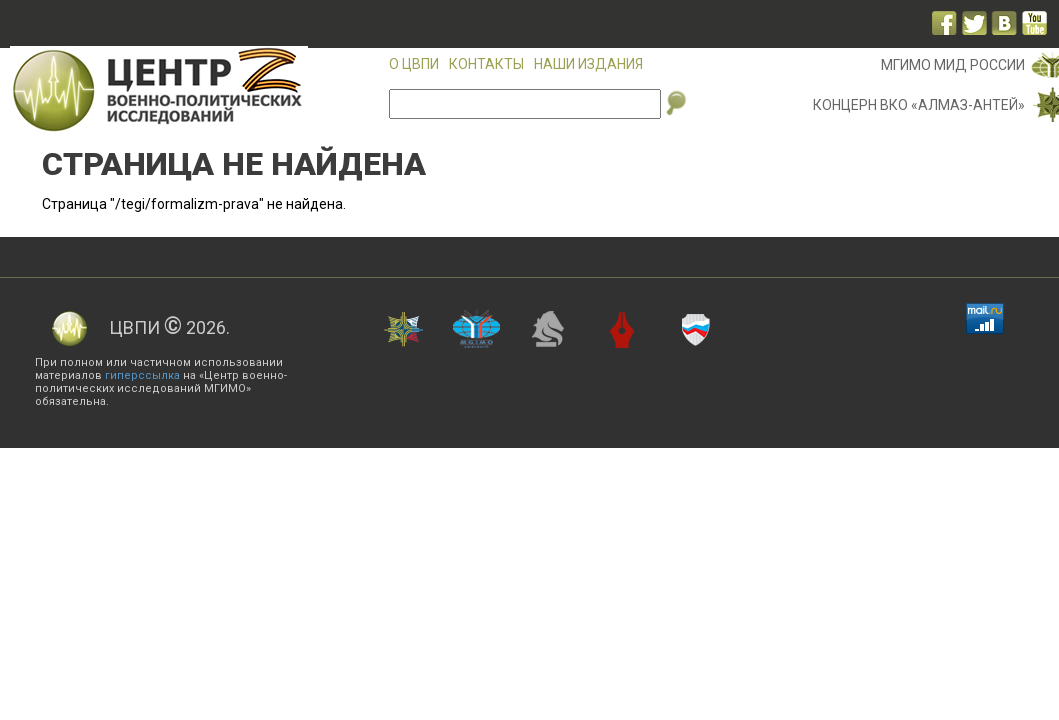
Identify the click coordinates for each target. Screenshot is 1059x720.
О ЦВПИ (414, 64)
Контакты (486, 64)
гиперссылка (142, 375)
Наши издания (588, 64)
